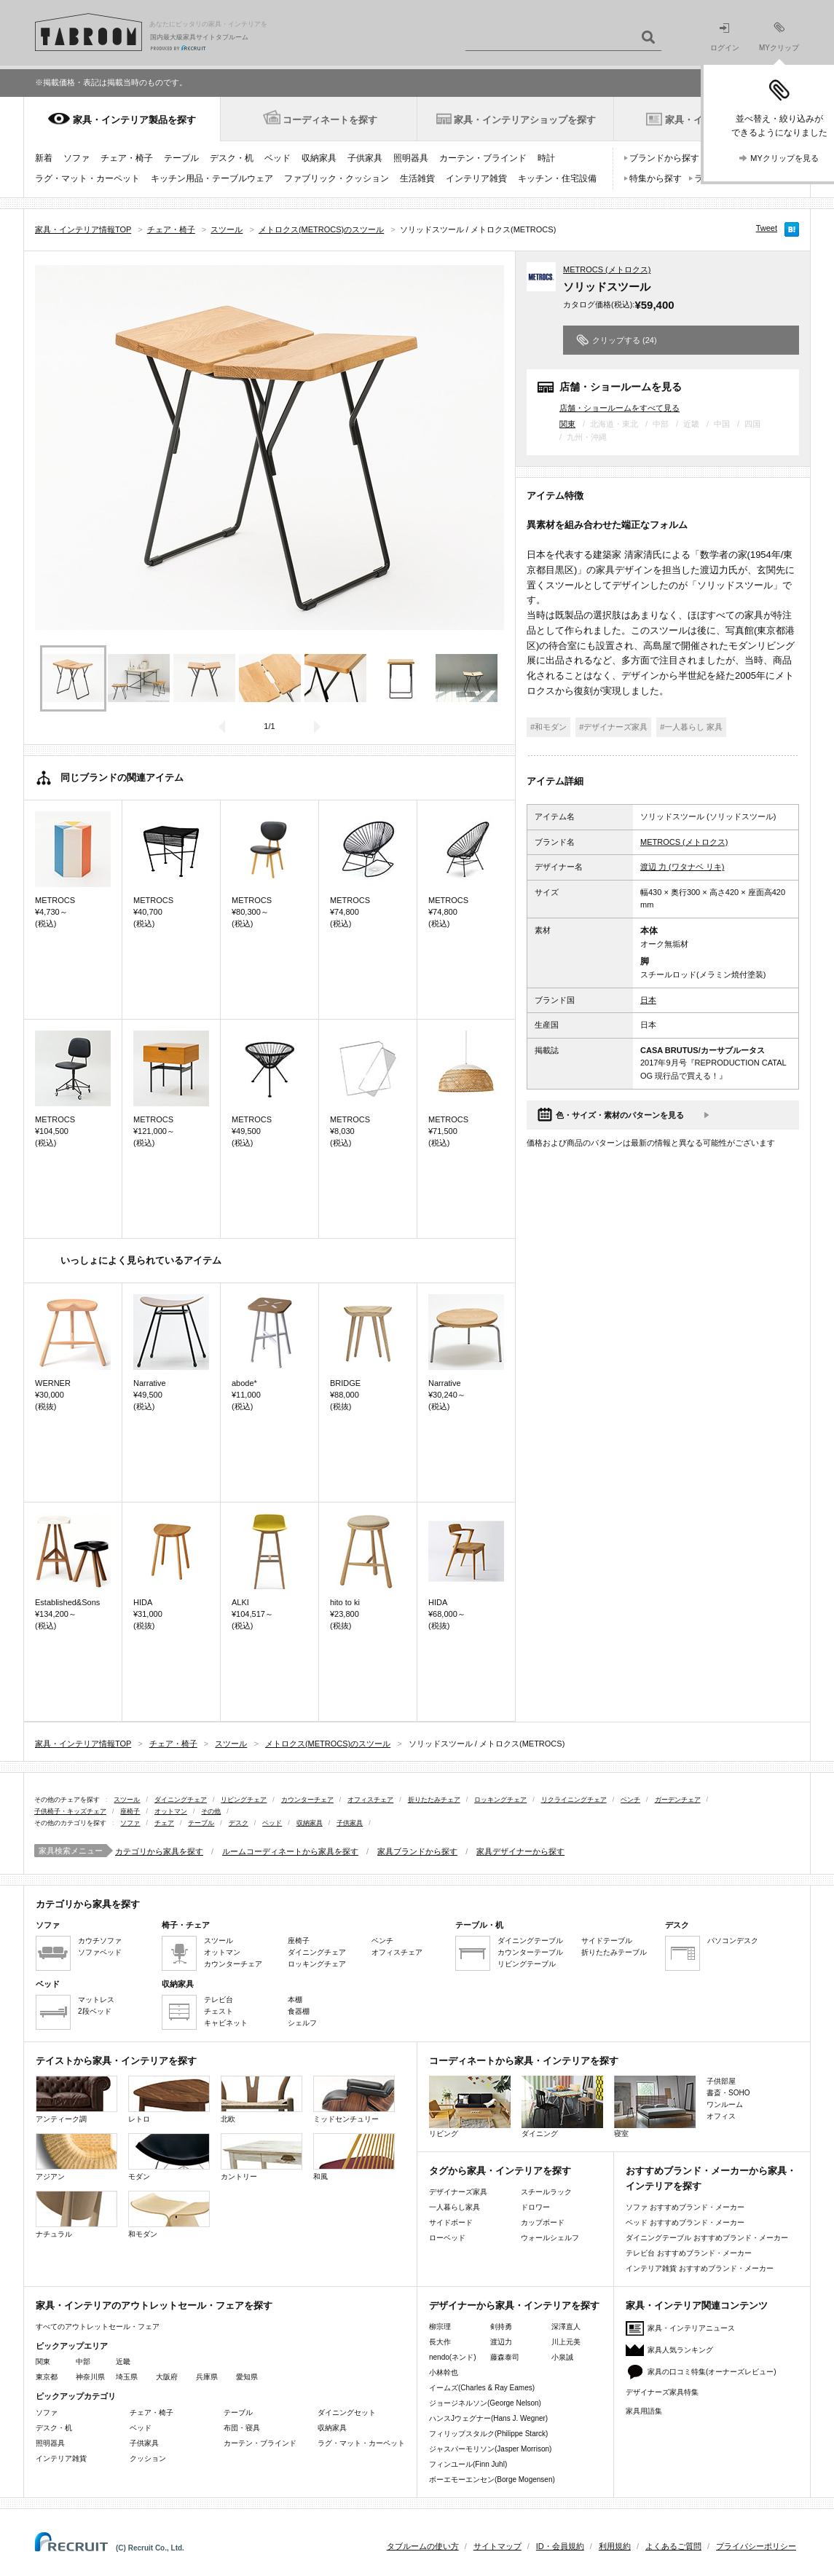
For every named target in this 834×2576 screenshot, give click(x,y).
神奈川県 (90, 2377)
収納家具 (319, 158)
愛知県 (247, 2377)
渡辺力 (501, 2342)
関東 (567, 424)
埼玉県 (127, 2377)
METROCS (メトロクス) (606, 269)
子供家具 (364, 158)
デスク (238, 1823)
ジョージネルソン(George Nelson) (485, 2403)
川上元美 (566, 2342)
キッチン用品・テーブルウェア (212, 178)
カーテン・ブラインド (483, 158)
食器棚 (299, 2011)
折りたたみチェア (434, 1799)
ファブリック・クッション (336, 178)
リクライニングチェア (574, 1799)
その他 (211, 1811)
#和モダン (548, 726)
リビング (470, 2107)
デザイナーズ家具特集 (662, 2392)
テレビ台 (218, 2000)
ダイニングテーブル (530, 1941)
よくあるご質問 (673, 2546)
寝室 (655, 2107)
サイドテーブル (606, 1941)
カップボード (542, 2222)
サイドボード (451, 2222)
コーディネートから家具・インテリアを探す (523, 2060)
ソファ (76, 158)
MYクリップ (779, 37)
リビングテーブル (526, 1964)
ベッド (277, 158)
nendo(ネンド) (452, 2357)
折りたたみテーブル (614, 1952)
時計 (546, 158)
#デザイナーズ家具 (613, 726)
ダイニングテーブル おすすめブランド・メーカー (707, 2238)
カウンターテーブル (530, 1952)
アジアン (76, 2157)
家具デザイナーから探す (520, 1851)
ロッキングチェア (500, 1799)
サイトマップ (497, 2546)
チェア (164, 1823)
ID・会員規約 (560, 2546)
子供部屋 (721, 2081)
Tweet (766, 228)
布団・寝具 (242, 2428)
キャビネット (226, 2023)
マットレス (96, 2000)
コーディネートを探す (330, 119)
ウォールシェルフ (550, 2238)
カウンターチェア (307, 1799)
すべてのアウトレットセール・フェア (98, 2327)
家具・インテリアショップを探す (525, 119)
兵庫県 (207, 2377)
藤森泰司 (504, 2357)
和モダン (169, 2214)
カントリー (261, 2157)
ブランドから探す (664, 158)
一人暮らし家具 (454, 2207)
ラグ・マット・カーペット (87, 178)
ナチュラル (76, 2214)
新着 (43, 158)
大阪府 (167, 2377)
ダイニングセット (347, 2412)
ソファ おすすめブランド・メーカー (685, 2207)
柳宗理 (440, 2327)
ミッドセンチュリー (354, 2099)
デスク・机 (231, 158)
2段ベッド (94, 2011)
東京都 (47, 2377)
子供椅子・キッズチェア (70, 1811)
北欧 (261, 2099)
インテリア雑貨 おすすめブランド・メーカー (700, 2268)
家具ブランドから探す (417, 1851)
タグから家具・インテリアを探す (500, 2170)
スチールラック (546, 2192)
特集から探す (655, 178)
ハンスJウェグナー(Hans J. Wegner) (488, 2418)
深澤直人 (566, 2327)
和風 (354, 2157)
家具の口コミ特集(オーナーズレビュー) (712, 2372)
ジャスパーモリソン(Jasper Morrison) (490, 2449)
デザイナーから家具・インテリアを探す (514, 2305)
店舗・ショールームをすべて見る (619, 407)
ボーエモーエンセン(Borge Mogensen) (492, 2479)
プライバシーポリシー (756, 2546)
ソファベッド (100, 1952)
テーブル (181, 158)
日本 (648, 1000)
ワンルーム (725, 2104)
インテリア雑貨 (476, 178)
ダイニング (562, 2107)
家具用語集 (644, 2411)
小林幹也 (443, 2372)
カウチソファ (100, 1941)
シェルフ (302, 2023)
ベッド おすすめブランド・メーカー (685, 2222)
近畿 (123, 2362)
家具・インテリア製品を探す (134, 119)
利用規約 (615, 2546)
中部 (83, 2362)
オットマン (170, 1811)
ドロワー (535, 2207)
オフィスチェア (370, 1799)
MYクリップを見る (784, 158)
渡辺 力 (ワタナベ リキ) (682, 866)
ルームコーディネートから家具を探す (290, 1851)
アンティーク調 (76, 2099)
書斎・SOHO (728, 2093)
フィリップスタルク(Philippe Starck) (488, 2434)
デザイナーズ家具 (458, 2192)
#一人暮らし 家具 (691, 726)
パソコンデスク (732, 1941)
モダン (169, 2157)
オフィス (721, 2116)
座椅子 (130, 1811)
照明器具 (410, 158)
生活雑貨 (417, 178)
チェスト (218, 2011)
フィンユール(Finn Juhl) (468, 2464)
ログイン (724, 37)
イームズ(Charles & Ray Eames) (482, 2388)
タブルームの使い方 (423, 2546)
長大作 (440, 2342)
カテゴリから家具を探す (159, 1851)
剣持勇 (501, 2327)
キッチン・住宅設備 (557, 178)
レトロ (169, 2099)
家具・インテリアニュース (691, 2328)
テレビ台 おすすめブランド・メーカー (689, 2253)
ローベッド (447, 2238)
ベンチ (630, 1799)
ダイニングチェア (180, 1799)
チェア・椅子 (127, 158)
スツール (127, 1799)
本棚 (295, 2000)
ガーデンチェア (678, 1799)
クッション (148, 2458)
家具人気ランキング (680, 2350)
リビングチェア (244, 1799)
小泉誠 (562, 2357)
